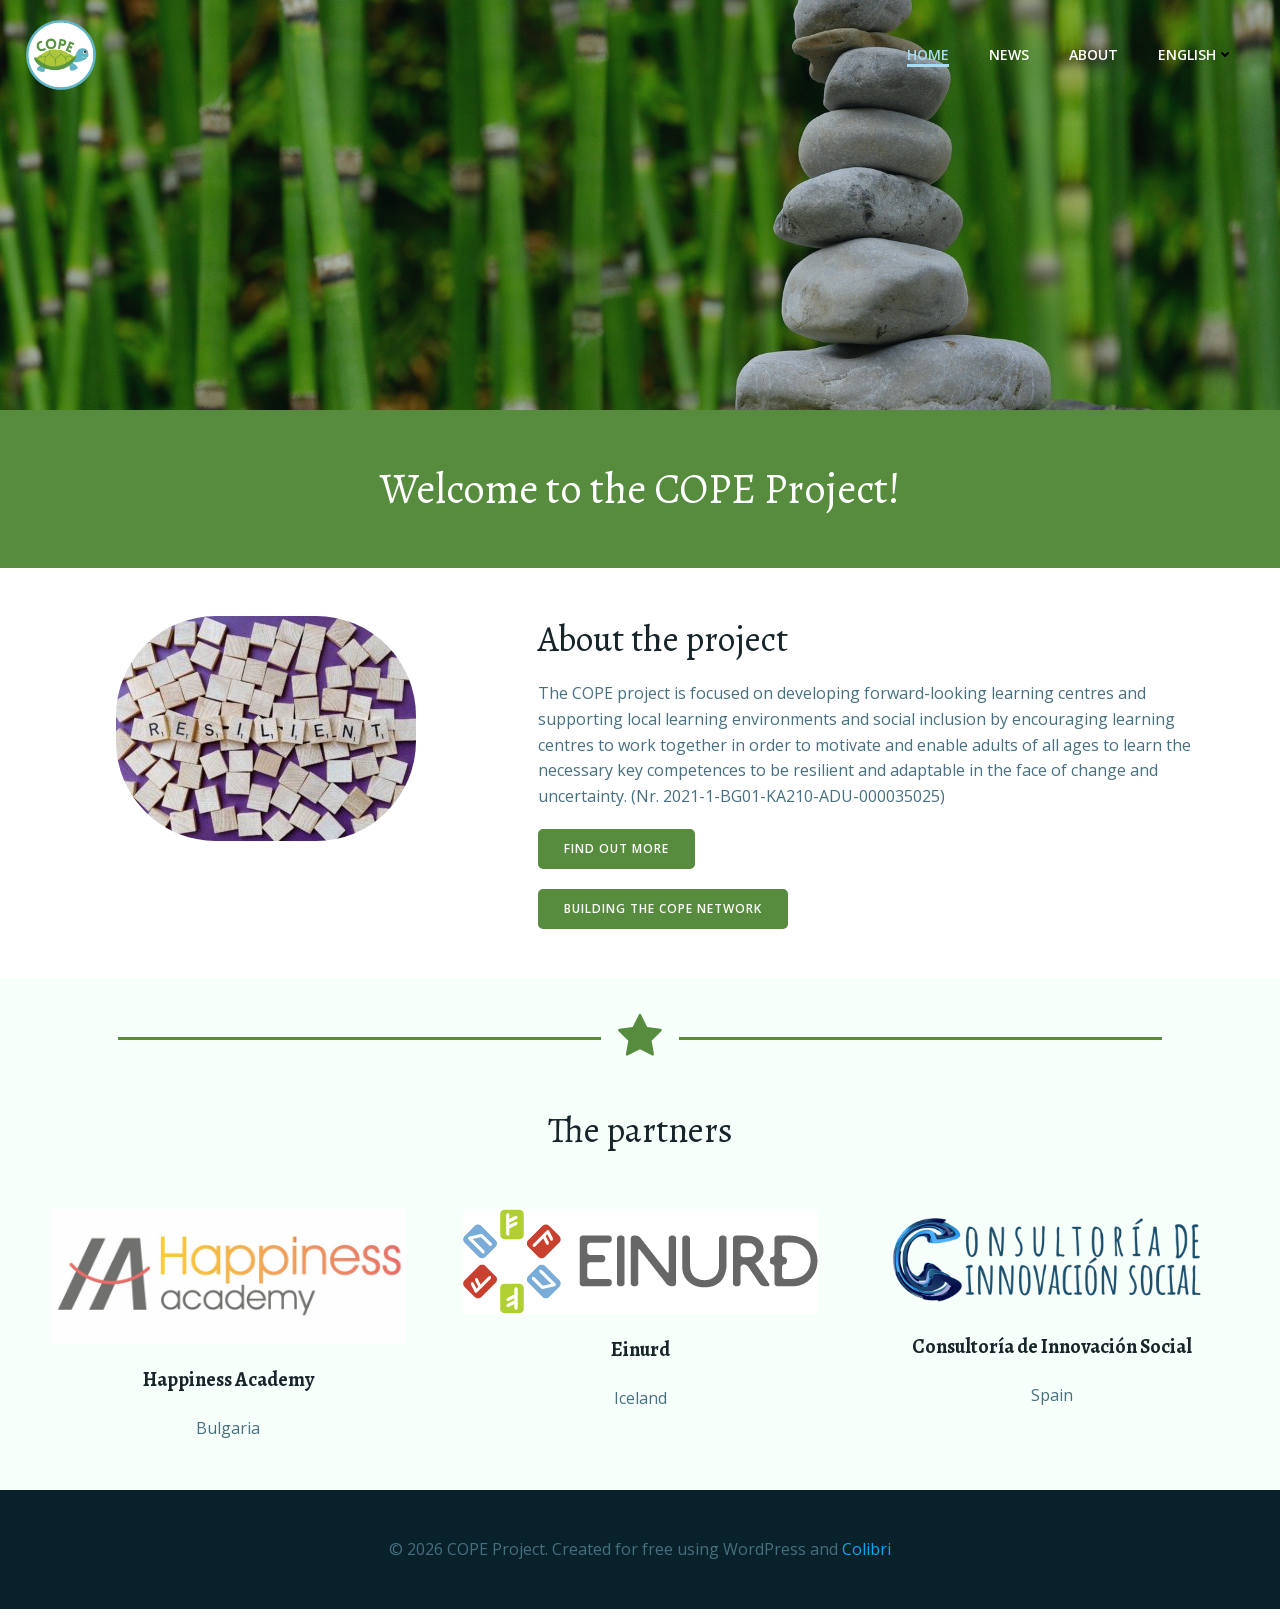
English (1198, 55)
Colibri (866, 1557)
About (1095, 55)
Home (930, 55)
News (1011, 55)
